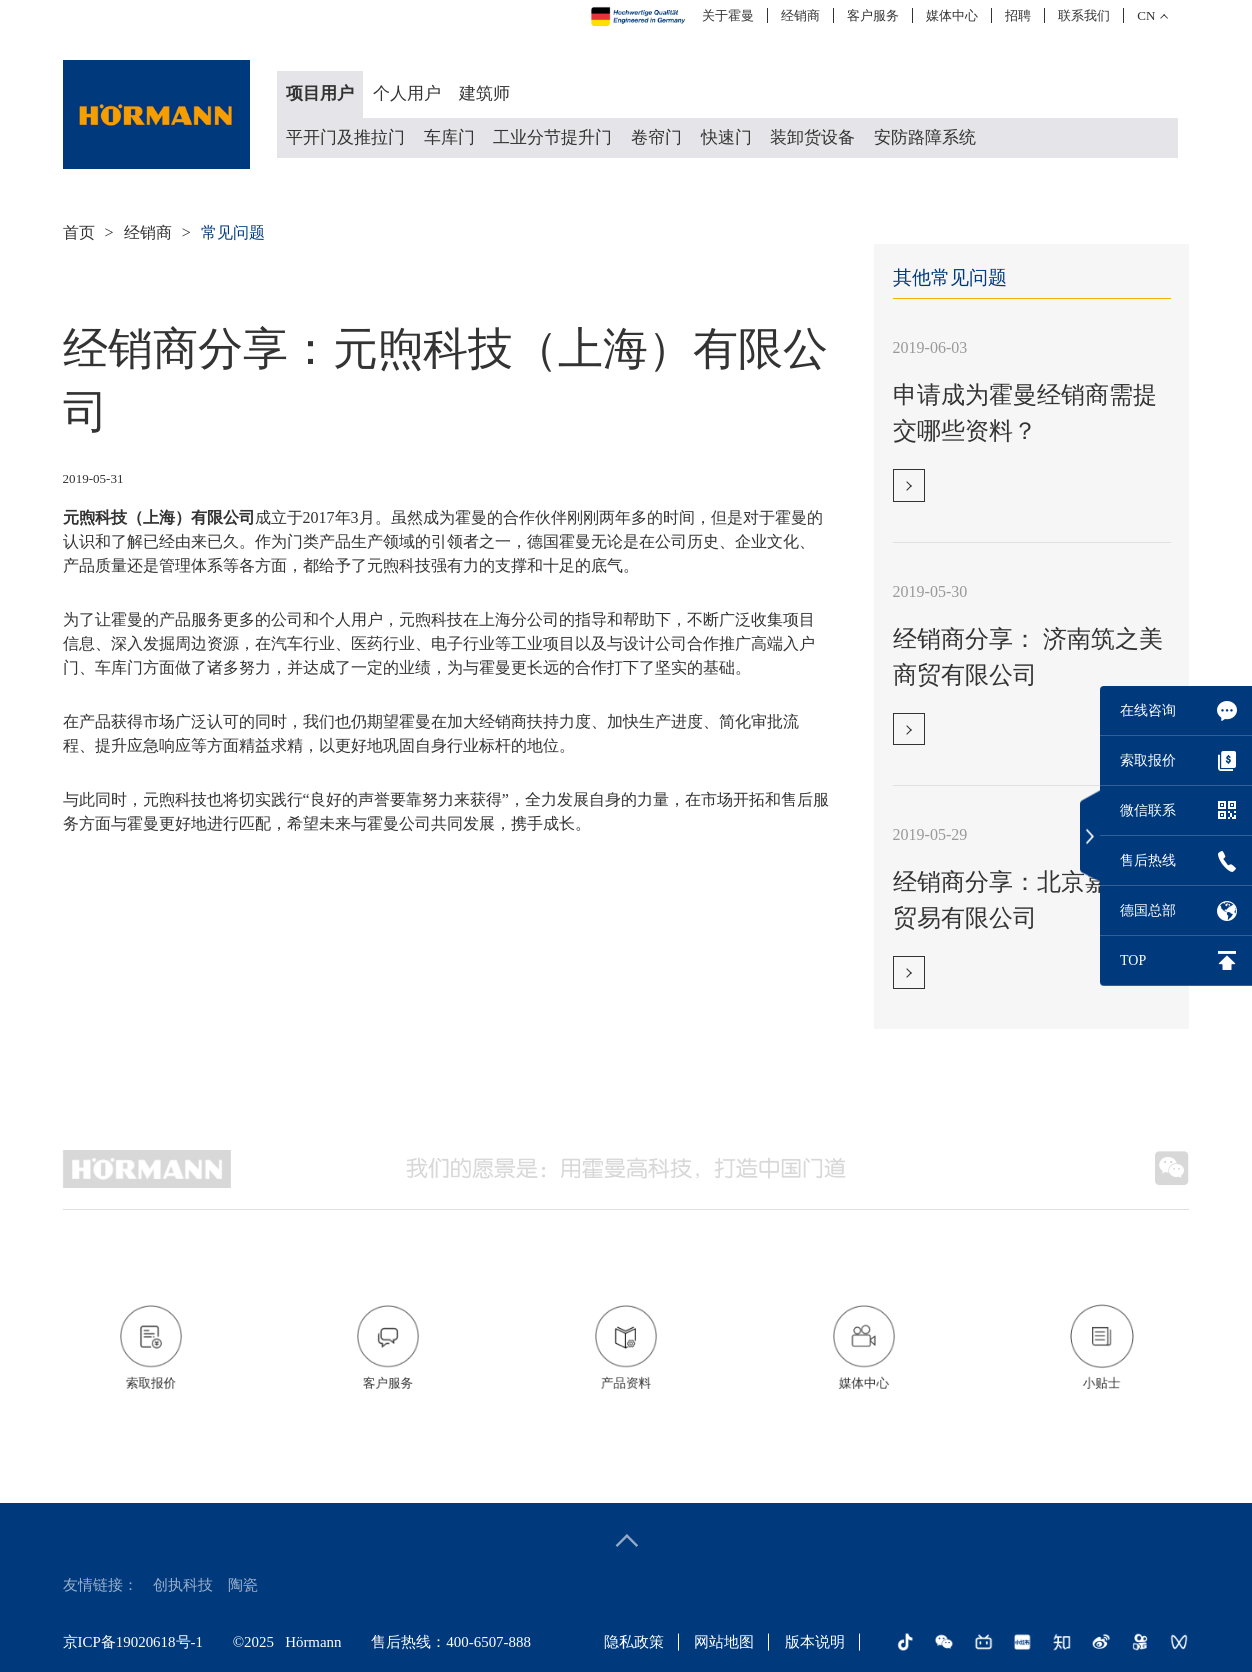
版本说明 (815, 1642)
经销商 (800, 15)
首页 (79, 232)
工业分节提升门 (552, 137)
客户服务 (873, 15)
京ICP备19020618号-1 (133, 1642)
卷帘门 (656, 137)
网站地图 (724, 1642)
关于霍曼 (728, 15)
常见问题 (233, 232)
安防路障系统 (925, 137)
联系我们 (1084, 15)
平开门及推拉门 (345, 137)
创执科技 (183, 1585)
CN (1146, 15)
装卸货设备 (812, 137)
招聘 (1018, 15)
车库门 (449, 137)
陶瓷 (243, 1585)
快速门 (726, 137)
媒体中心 (952, 15)
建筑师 (484, 93)
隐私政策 (634, 1642)
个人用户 (407, 93)
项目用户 (320, 93)
